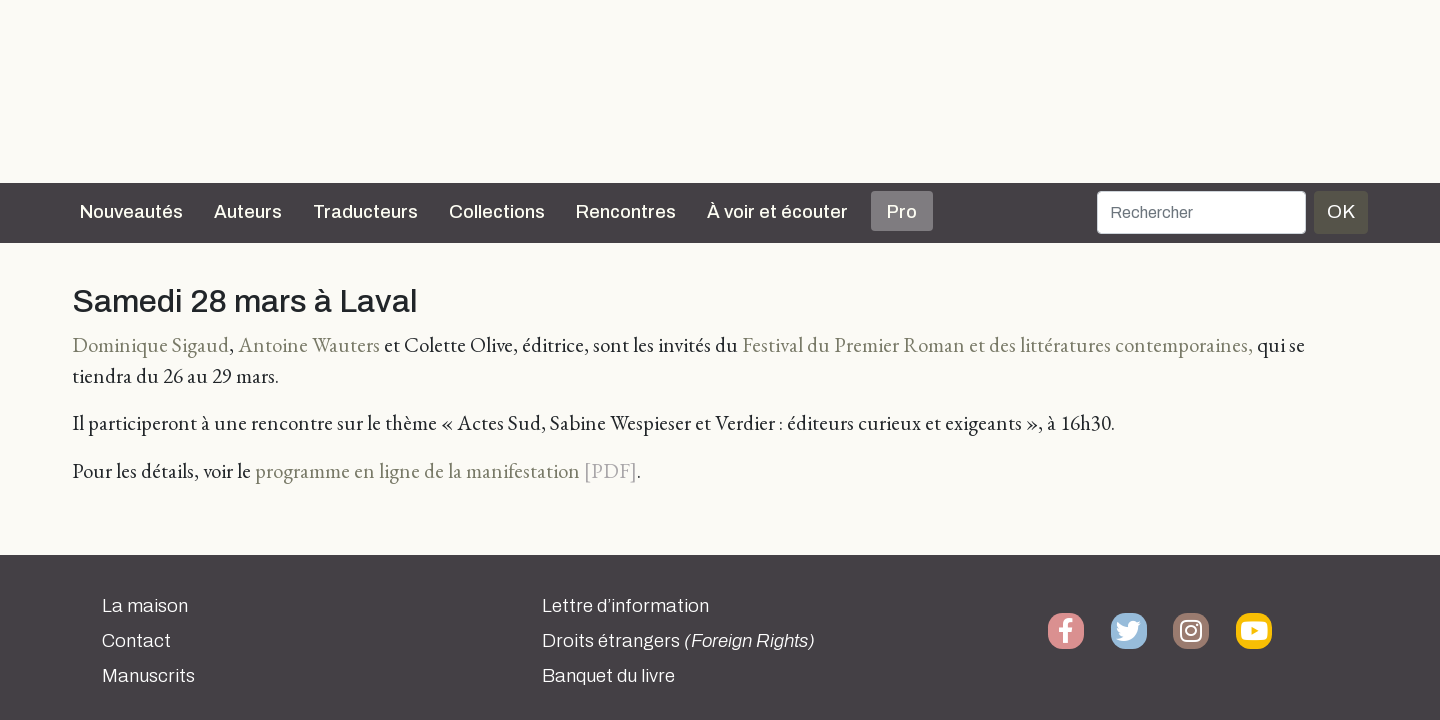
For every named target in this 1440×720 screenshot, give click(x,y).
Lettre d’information (625, 606)
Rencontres (626, 212)
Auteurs (248, 212)
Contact (136, 641)
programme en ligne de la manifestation (417, 470)
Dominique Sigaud (150, 344)
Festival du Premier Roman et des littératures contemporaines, (997, 344)
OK (1341, 211)
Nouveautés (131, 212)
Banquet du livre (608, 676)
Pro (902, 212)
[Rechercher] (1201, 212)
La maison (145, 606)
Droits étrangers (678, 641)
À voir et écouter (777, 212)
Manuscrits (148, 676)
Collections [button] (497, 212)
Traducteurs (365, 212)
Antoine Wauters (309, 344)
